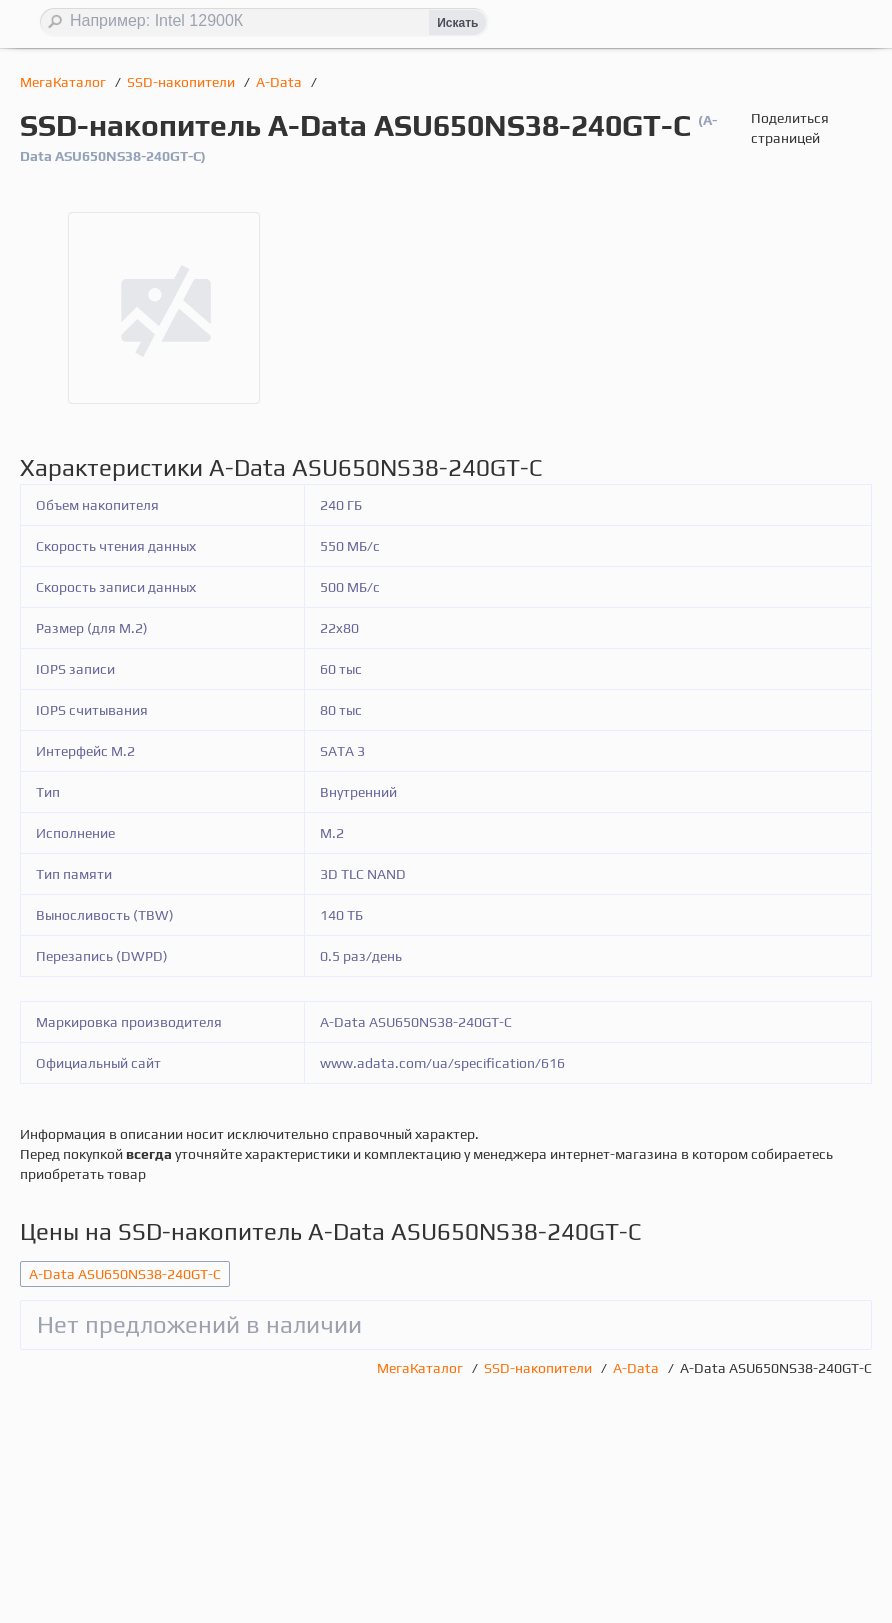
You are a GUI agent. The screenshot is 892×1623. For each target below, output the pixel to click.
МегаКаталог (64, 82)
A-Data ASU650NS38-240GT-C (125, 1274)
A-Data (280, 82)
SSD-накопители (182, 82)
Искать (457, 23)
